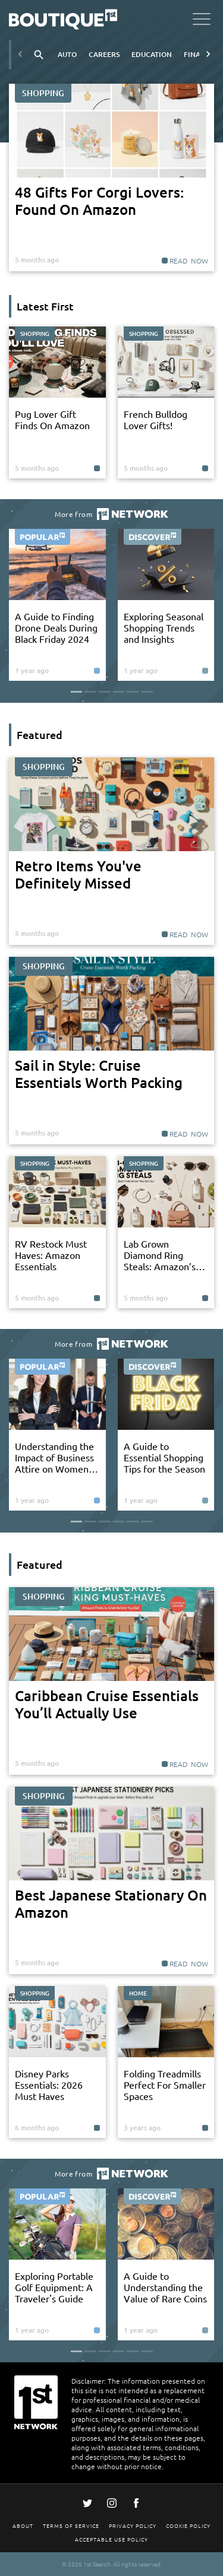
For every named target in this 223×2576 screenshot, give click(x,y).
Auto (67, 54)
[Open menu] (201, 21)
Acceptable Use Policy (111, 2538)
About (22, 2525)
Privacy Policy (132, 2525)
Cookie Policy (188, 2525)
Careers (104, 54)
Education (151, 54)
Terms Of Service (71, 2525)
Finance (199, 54)
